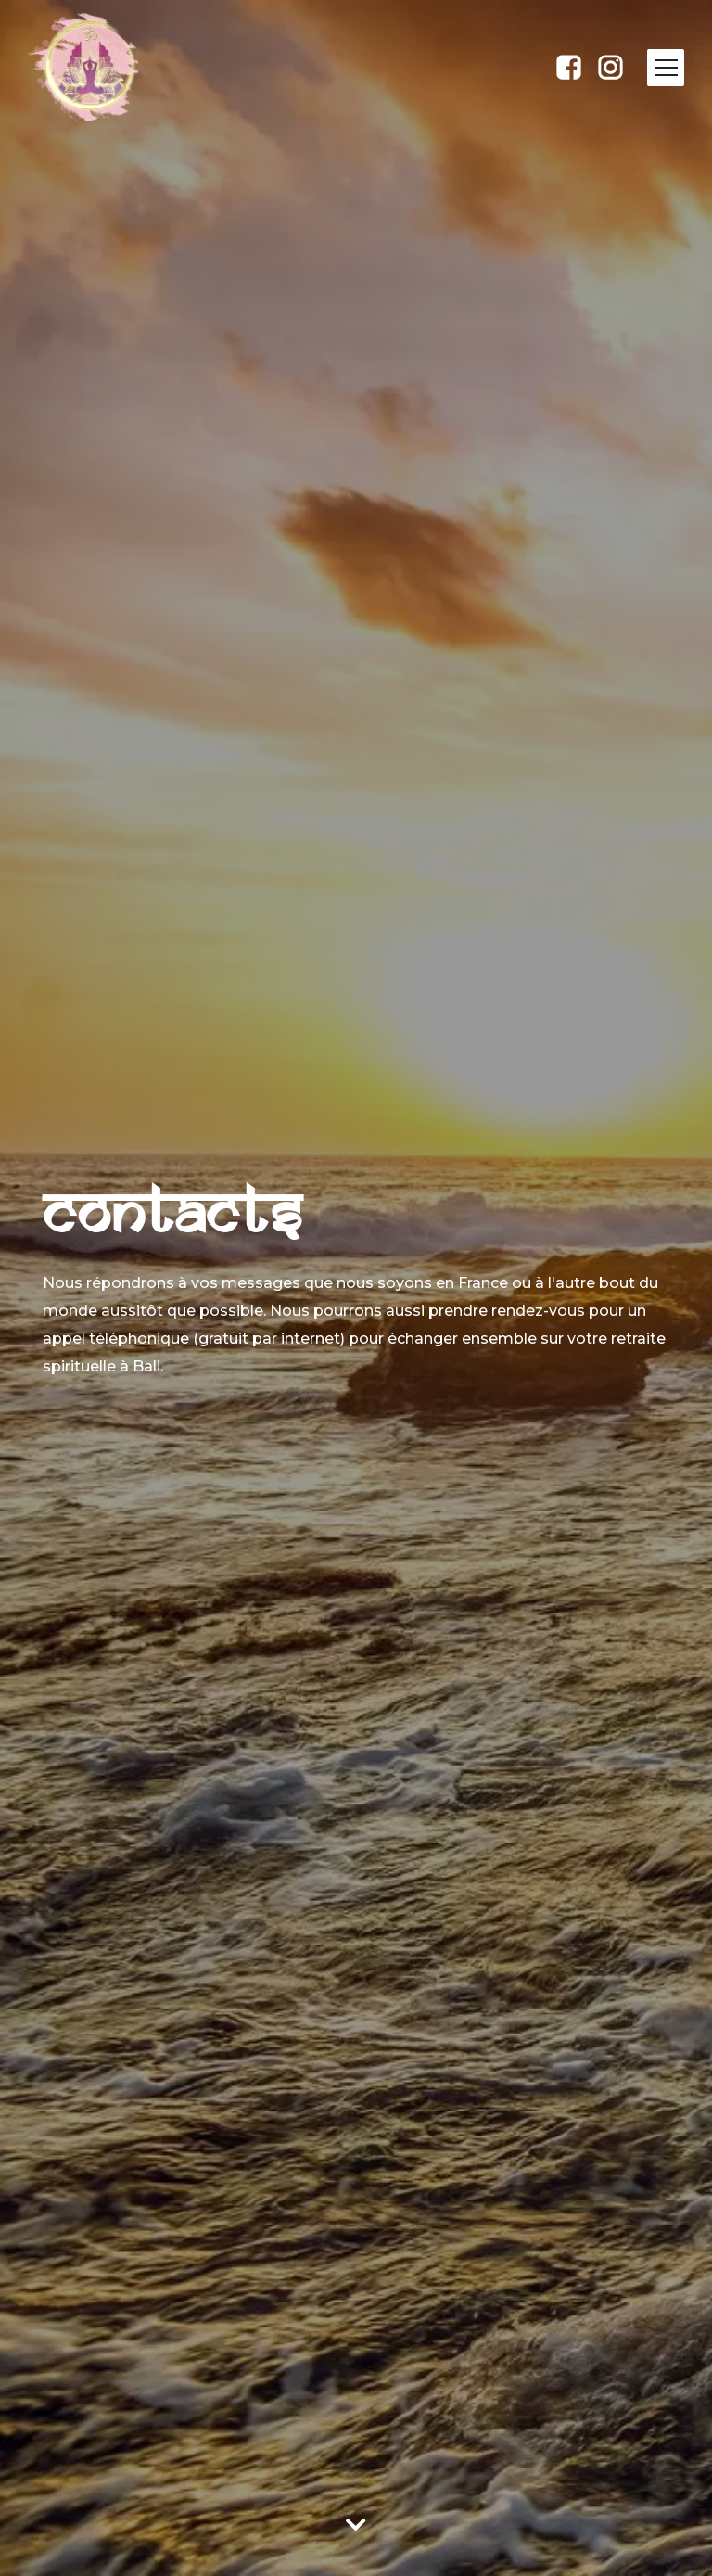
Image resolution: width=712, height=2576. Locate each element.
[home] (103, 67)
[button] (665, 67)
